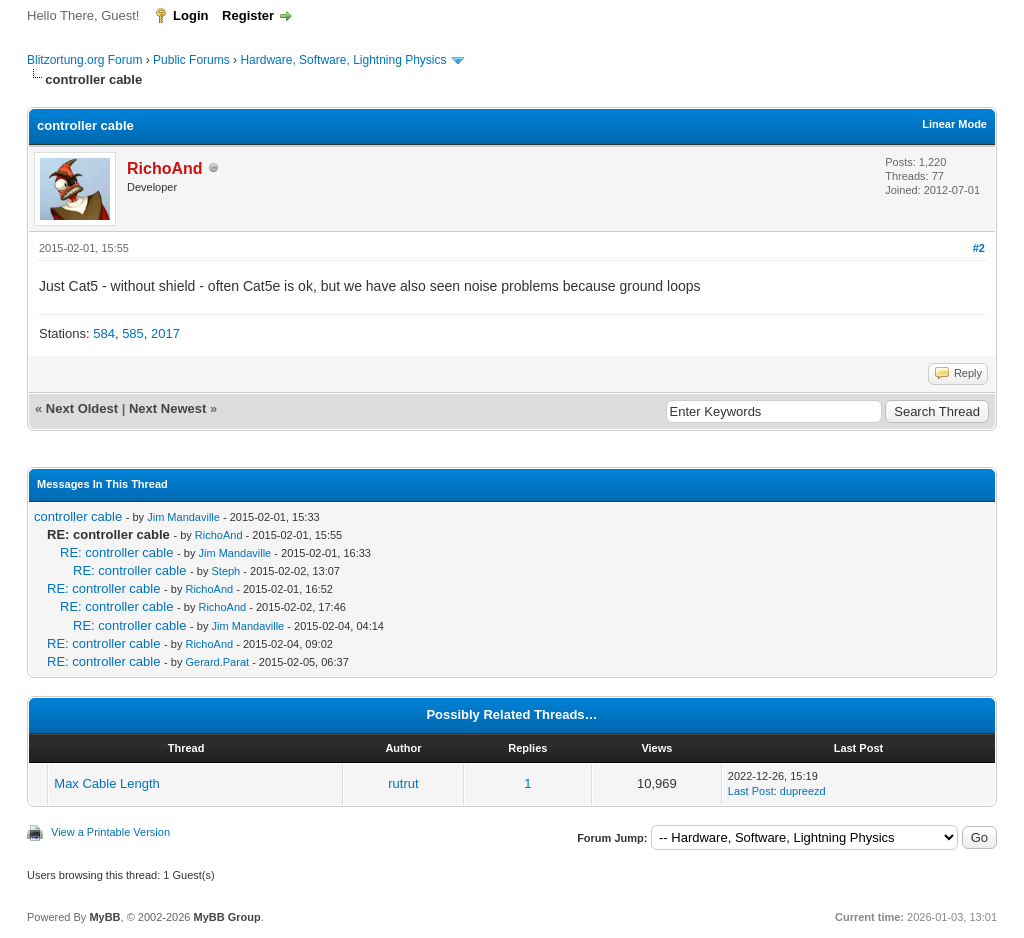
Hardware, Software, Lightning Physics (343, 60)
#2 (979, 248)
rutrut (403, 783)
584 (104, 333)
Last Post (751, 791)
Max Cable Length (107, 783)
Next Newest (167, 408)
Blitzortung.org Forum (84, 60)
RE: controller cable (116, 552)
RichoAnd (219, 535)
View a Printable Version (110, 832)
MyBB (104, 917)
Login (190, 15)
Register (248, 15)
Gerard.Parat (217, 662)
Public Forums (191, 60)
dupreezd (803, 791)
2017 (165, 333)
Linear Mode (954, 124)
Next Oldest (82, 408)
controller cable (78, 516)
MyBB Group (226, 917)
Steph (225, 571)
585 (133, 333)
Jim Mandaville (183, 517)
